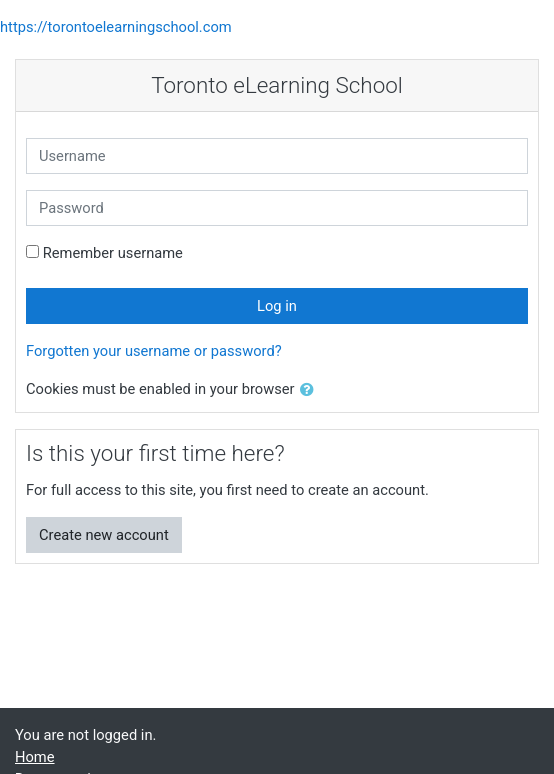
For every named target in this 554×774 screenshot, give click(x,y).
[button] (311, 390)
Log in (277, 306)
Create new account (104, 535)
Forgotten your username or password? (154, 351)
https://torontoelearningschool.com (116, 27)
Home (35, 757)
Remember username (113, 253)
